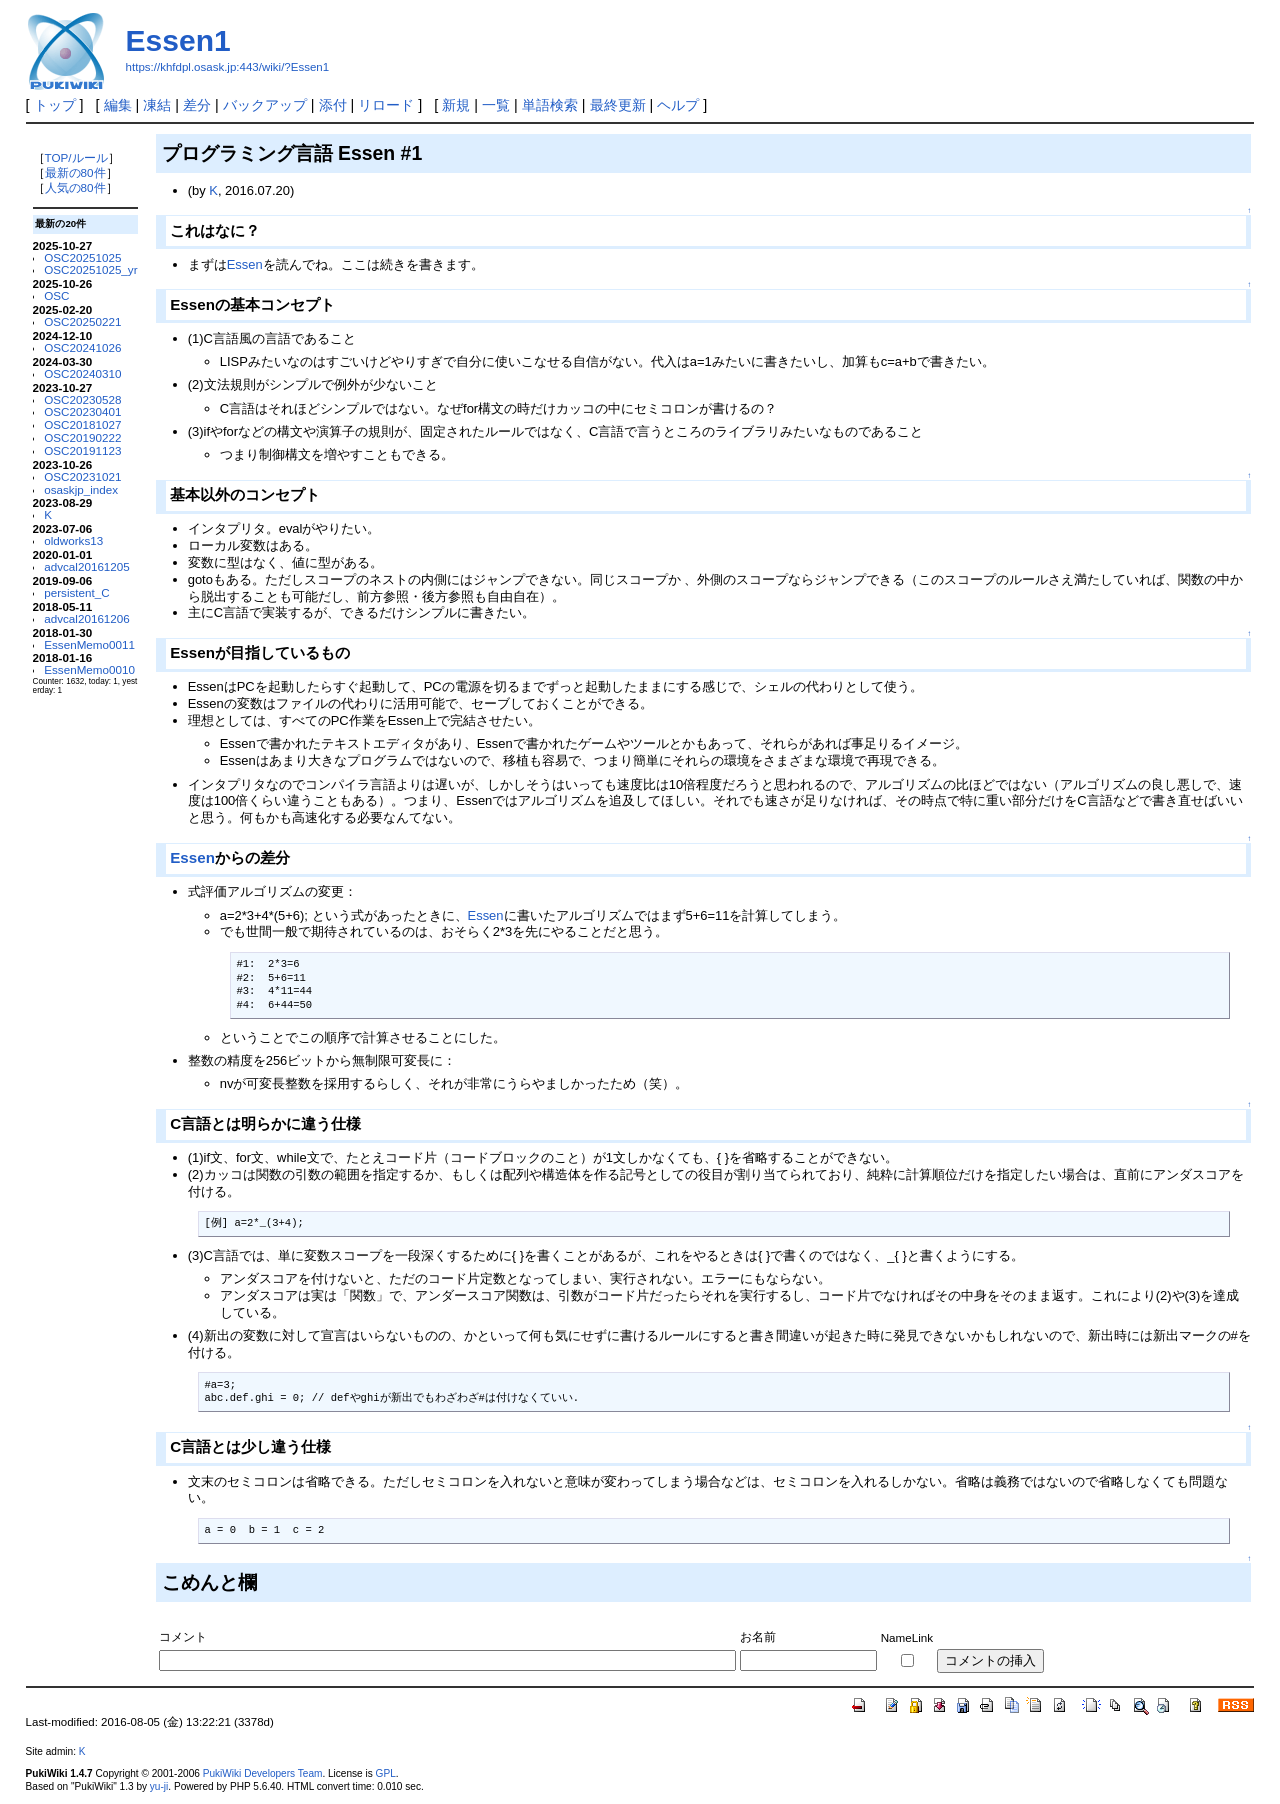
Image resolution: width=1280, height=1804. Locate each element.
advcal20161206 (87, 618)
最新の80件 (75, 172)
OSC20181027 (82, 424)
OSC (56, 295)
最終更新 (618, 105)
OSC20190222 (82, 437)
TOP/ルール (76, 157)
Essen (245, 264)
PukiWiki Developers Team (263, 1773)
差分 (197, 105)
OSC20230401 (82, 411)
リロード (386, 105)
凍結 (157, 105)
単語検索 (550, 105)
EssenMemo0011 (89, 644)
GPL (386, 1773)
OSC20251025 (82, 257)
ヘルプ (678, 105)
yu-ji (159, 1786)
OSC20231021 (82, 476)
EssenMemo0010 (89, 669)
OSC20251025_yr (90, 269)
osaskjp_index (81, 489)
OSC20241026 (82, 347)
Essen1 (178, 40)
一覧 (496, 105)
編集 (118, 105)
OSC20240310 (82, 373)
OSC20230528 (82, 399)
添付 (333, 105)
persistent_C (76, 592)
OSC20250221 (82, 321)
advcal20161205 (87, 566)
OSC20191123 (82, 450)
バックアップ (265, 105)
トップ (55, 105)
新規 (456, 105)
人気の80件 (75, 187)
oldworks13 (73, 540)
